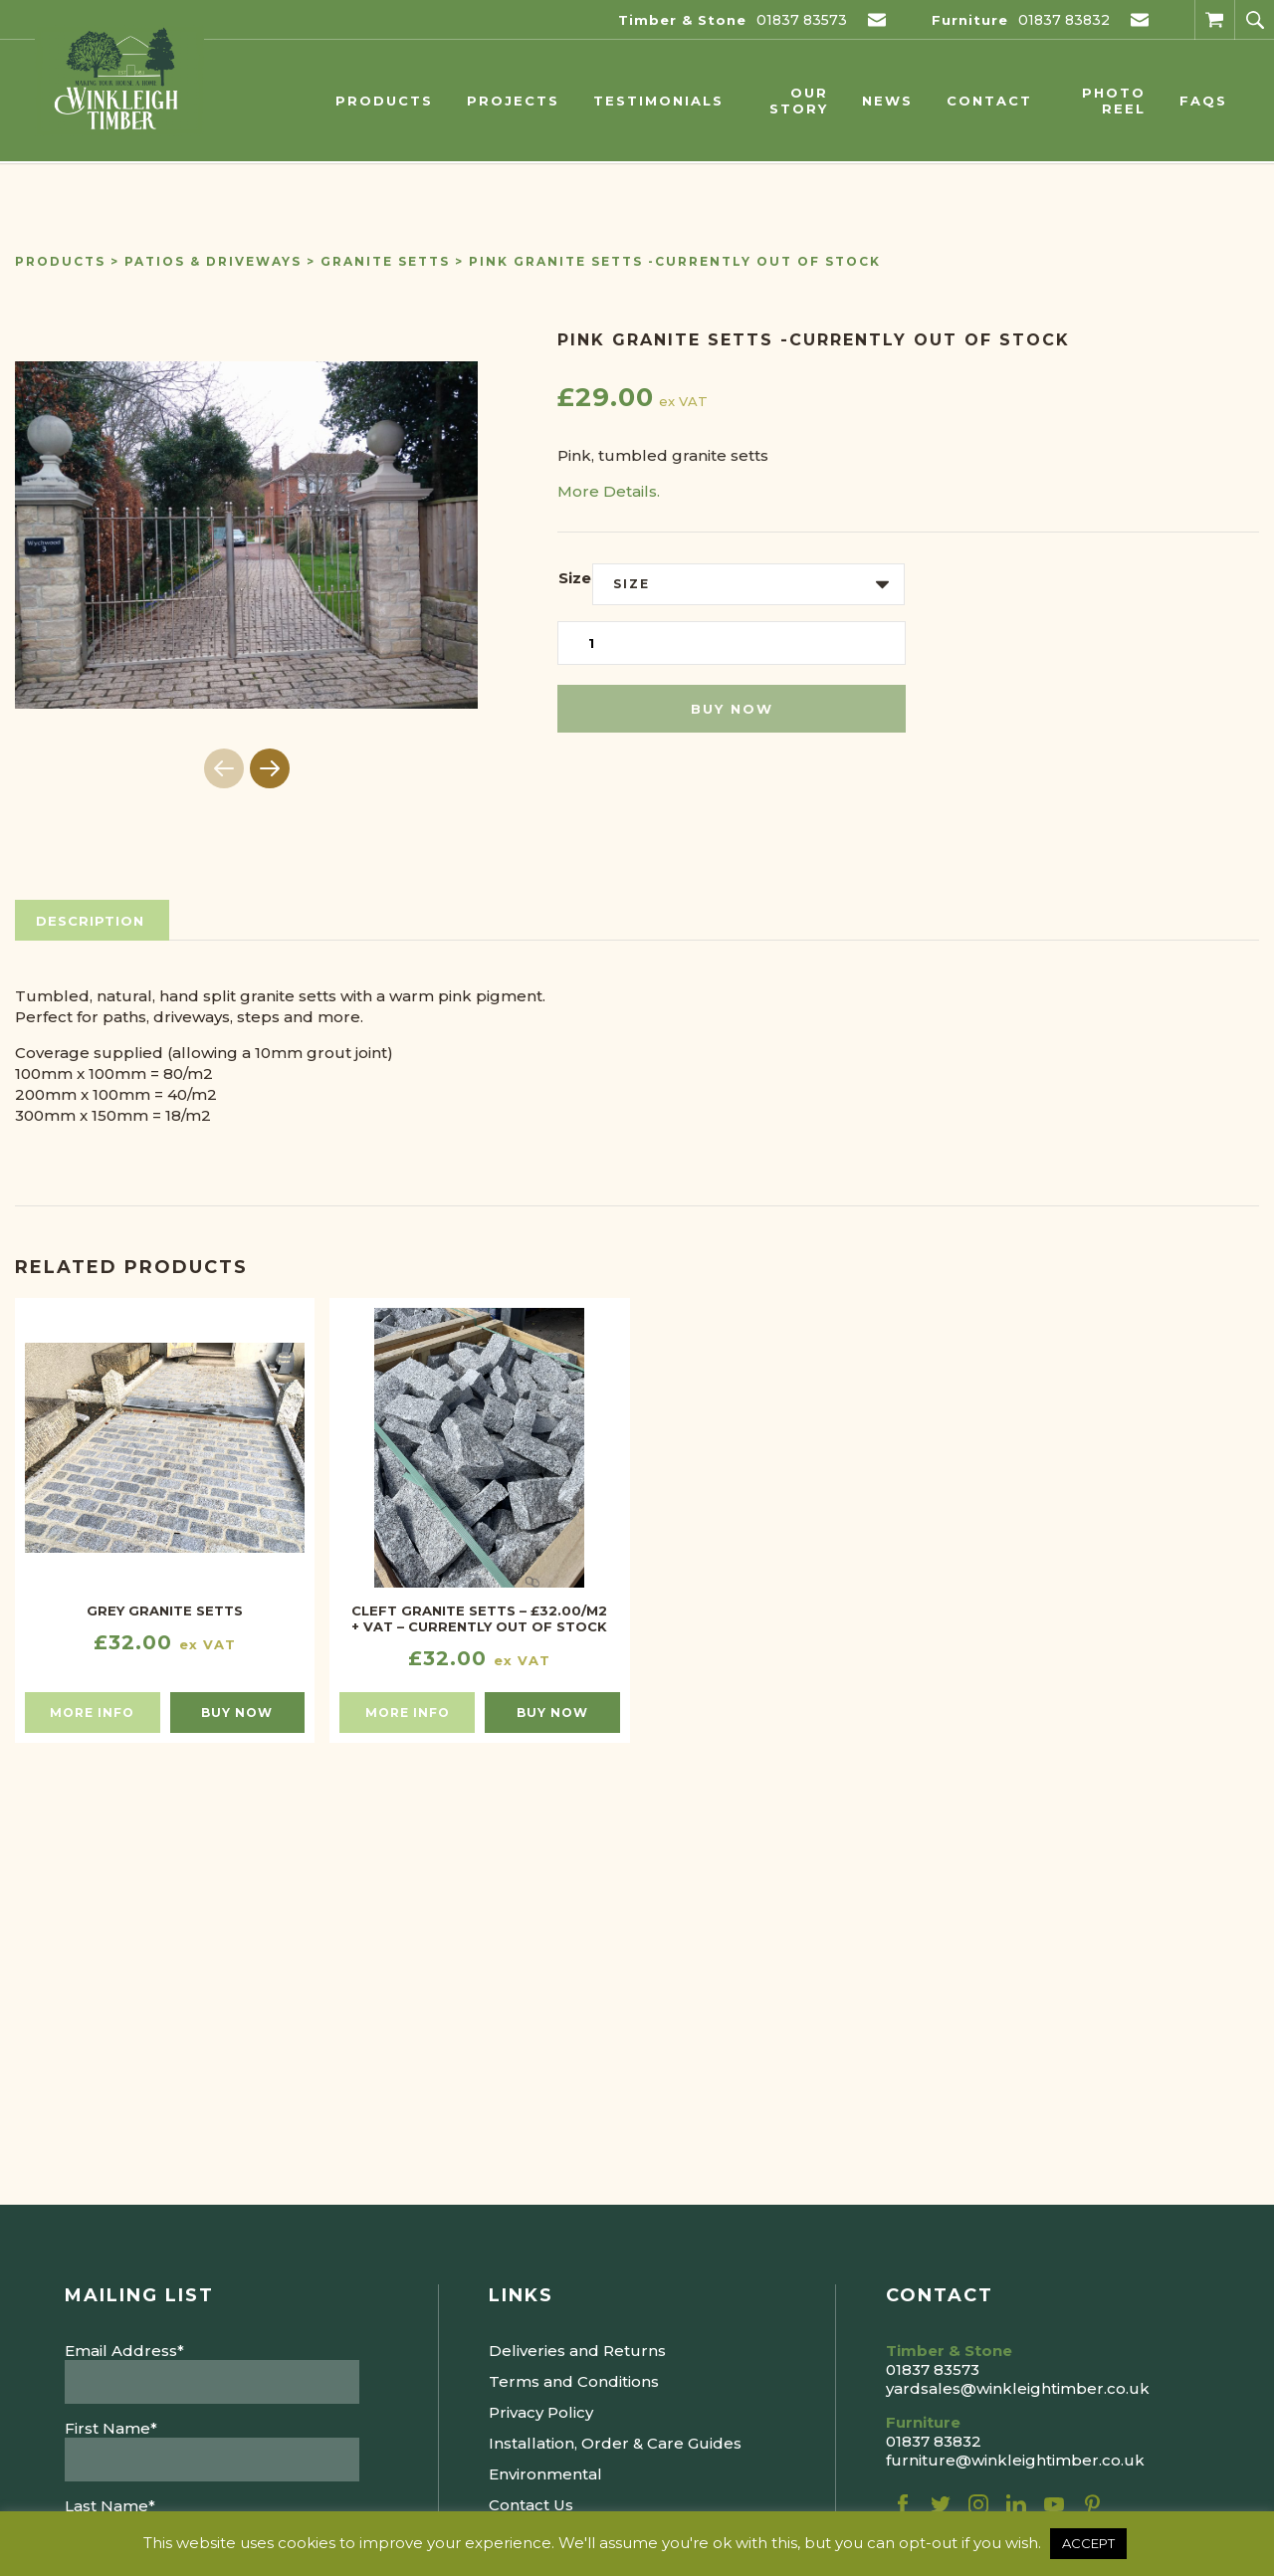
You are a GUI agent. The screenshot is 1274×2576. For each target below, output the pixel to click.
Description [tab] (90, 921)
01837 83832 (1064, 20)
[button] (270, 768)
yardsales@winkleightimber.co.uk (1018, 2388)
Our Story (798, 100)
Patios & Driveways (213, 261)
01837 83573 (801, 20)
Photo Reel (1114, 100)
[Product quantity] (731, 643)
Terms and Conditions (574, 2381)
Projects (513, 100)
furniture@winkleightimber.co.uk (1015, 2460)
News (887, 100)
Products (384, 100)
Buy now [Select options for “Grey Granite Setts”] (237, 1712)
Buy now (732, 709)
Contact (989, 100)
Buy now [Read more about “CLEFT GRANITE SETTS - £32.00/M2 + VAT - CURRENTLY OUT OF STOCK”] (552, 1712)
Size (574, 577)
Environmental (545, 2474)
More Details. (608, 491)
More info (92, 1712)
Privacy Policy (541, 2412)
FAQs (1203, 100)
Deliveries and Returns (577, 2350)
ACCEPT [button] (1088, 2543)
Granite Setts (385, 261)
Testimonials (658, 100)
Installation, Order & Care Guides (615, 2443)
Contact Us (531, 2504)
